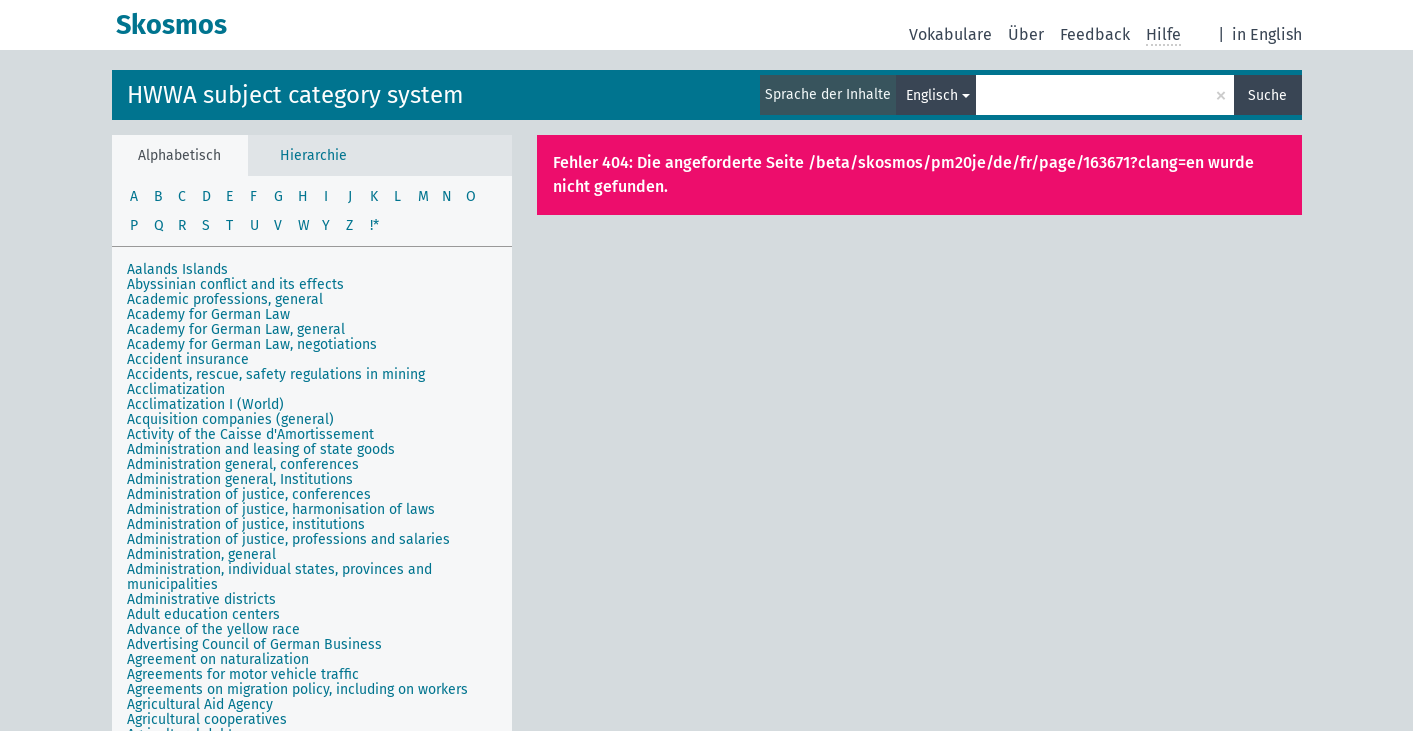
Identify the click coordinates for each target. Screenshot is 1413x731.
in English (1267, 34)
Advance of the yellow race (213, 629)
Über (1026, 34)
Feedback (1095, 34)
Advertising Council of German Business (254, 644)
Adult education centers (203, 614)
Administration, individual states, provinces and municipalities (279, 577)
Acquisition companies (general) (230, 419)
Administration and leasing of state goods (261, 449)
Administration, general (201, 554)
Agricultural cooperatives (207, 719)
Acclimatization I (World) (205, 404)
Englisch (932, 95)
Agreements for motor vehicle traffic (243, 674)
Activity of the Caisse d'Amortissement (250, 434)
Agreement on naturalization (218, 659)
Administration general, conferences (243, 464)
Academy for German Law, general (236, 329)
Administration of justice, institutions (246, 524)
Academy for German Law (208, 314)
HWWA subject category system (295, 95)
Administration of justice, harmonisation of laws (281, 509)
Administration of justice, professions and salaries (288, 539)
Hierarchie (313, 155)
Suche (1267, 95)
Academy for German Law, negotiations (252, 344)
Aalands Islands (177, 269)
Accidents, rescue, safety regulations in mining (276, 374)
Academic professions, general (225, 299)
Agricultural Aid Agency (200, 704)
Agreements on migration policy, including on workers (297, 689)
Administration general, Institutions (240, 479)
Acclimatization (176, 389)
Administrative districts (201, 599)
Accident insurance (188, 359)
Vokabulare (950, 34)
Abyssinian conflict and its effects (235, 284)
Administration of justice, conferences (249, 494)
